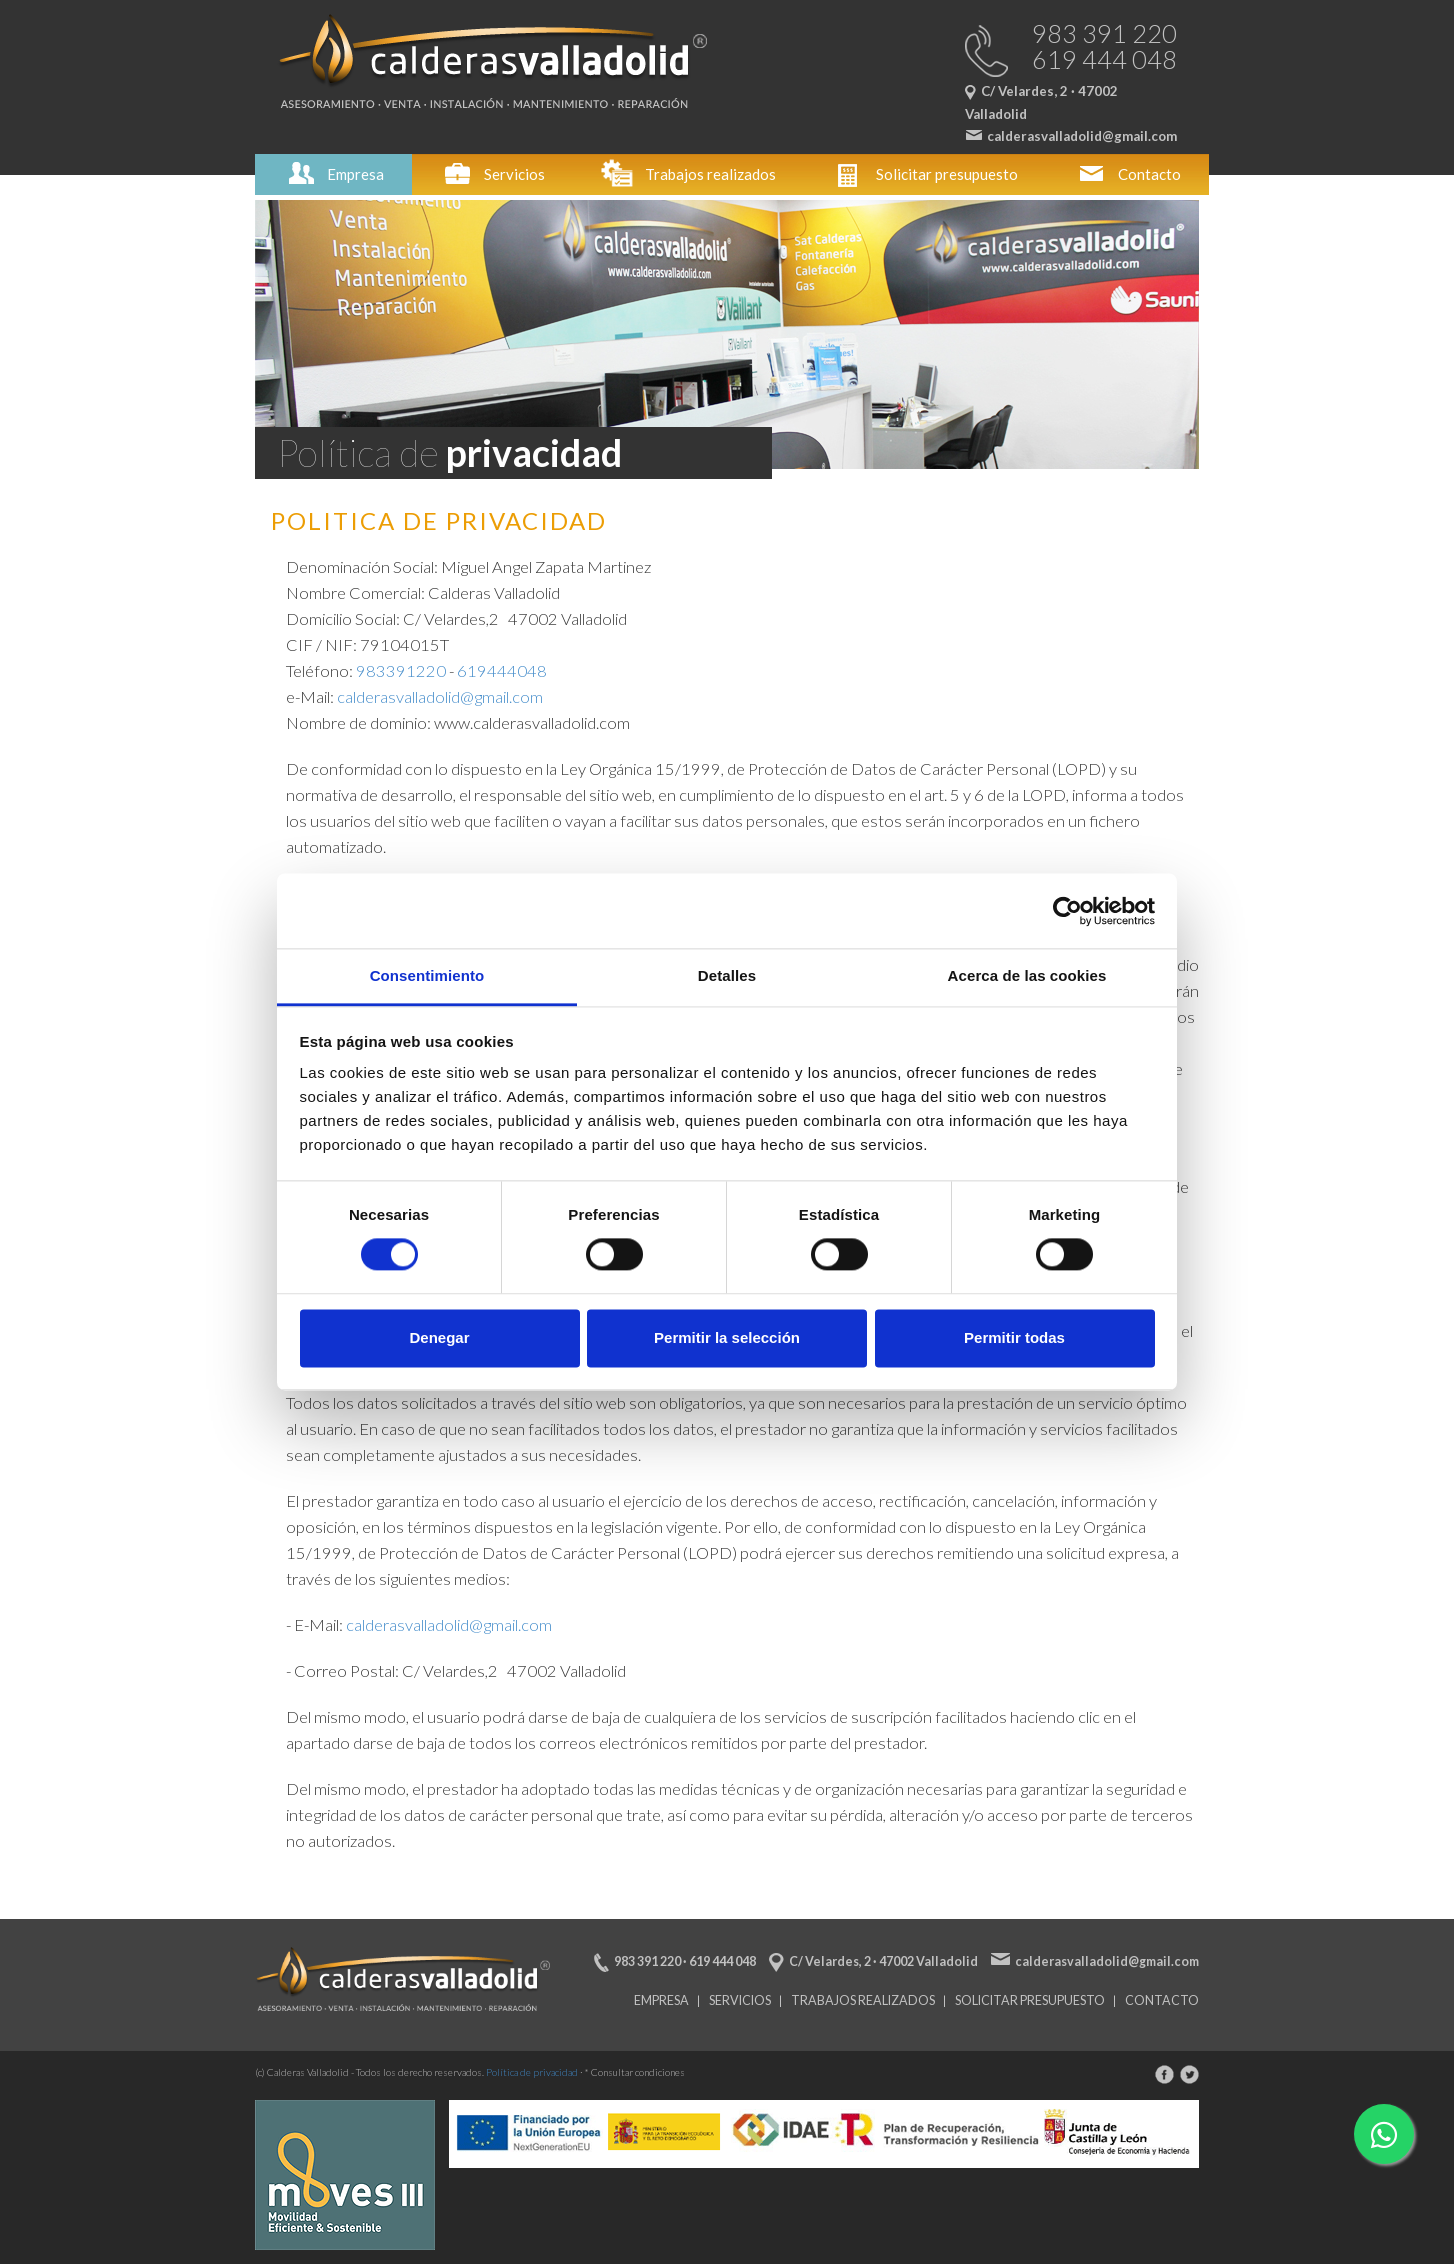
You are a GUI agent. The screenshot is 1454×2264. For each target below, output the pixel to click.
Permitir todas (1014, 1337)
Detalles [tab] (727, 975)
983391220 (401, 671)
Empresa (333, 174)
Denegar (439, 1337)
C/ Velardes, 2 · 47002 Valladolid (883, 1961)
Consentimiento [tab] (427, 975)
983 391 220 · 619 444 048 (685, 1961)
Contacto (1127, 174)
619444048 (502, 671)
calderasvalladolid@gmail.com (440, 697)
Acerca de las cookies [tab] (1027, 975)
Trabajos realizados (688, 174)
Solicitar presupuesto (925, 174)
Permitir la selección (727, 1337)
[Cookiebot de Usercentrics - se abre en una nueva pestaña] (1067, 911)
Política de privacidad (532, 2072)
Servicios (492, 174)
